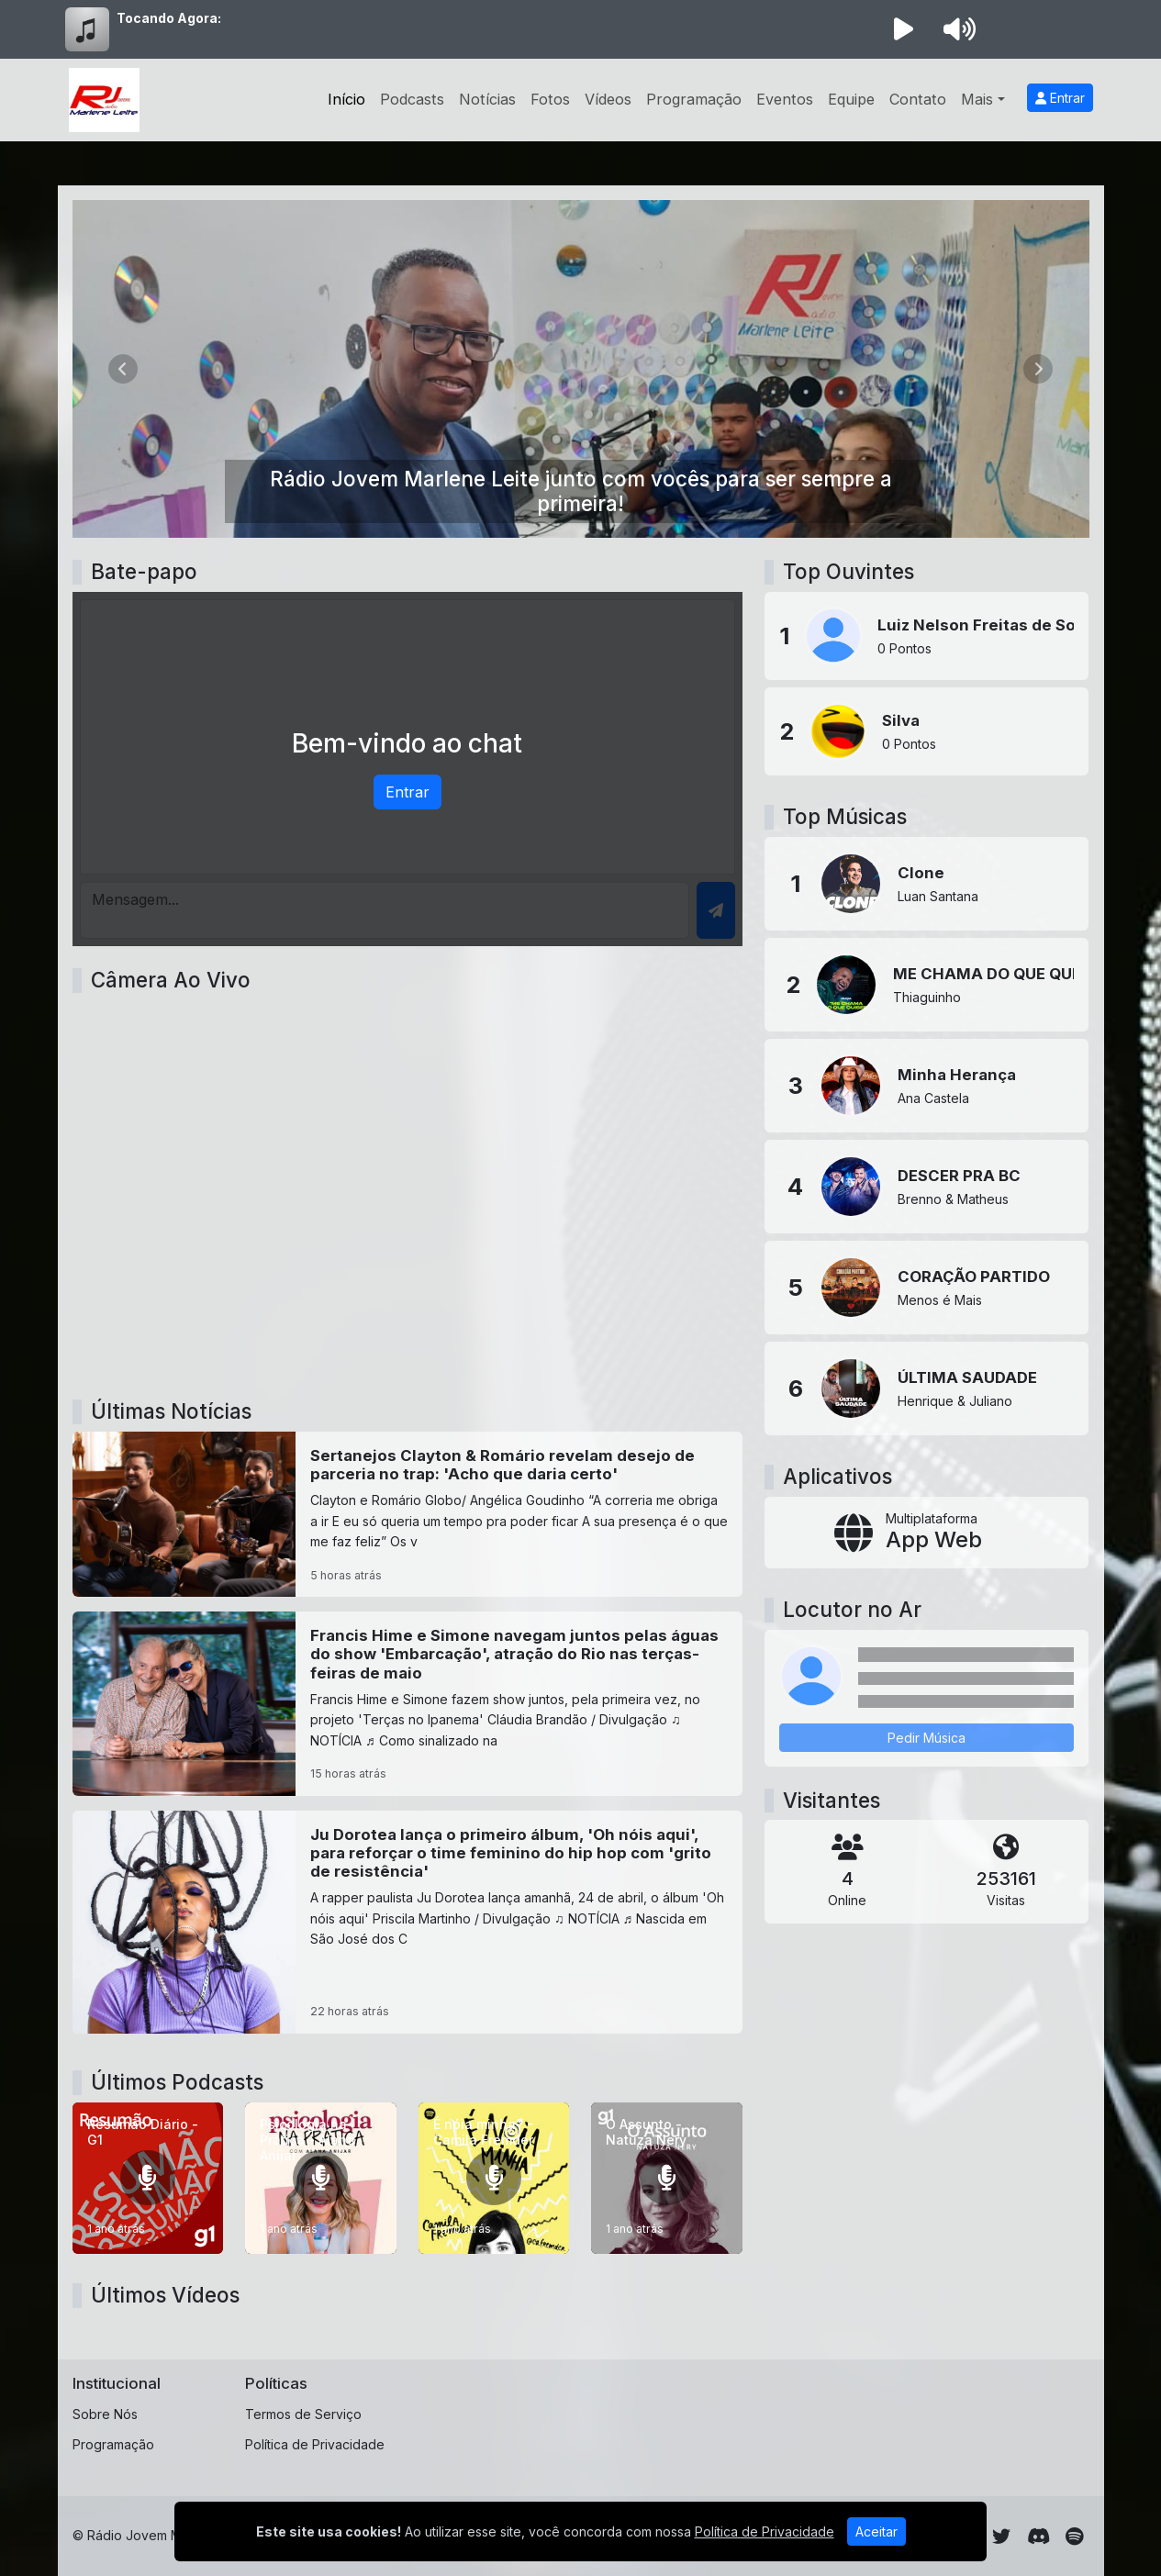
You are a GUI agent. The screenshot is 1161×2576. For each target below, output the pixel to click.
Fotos (550, 99)
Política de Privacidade (315, 2444)
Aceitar (876, 2531)
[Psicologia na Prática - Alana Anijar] (320, 2178)
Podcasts (412, 99)
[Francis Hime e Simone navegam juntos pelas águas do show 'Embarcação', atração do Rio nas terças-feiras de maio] (408, 1703)
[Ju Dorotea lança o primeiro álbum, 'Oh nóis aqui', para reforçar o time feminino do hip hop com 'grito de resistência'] (408, 1923)
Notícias (487, 99)
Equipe (851, 99)
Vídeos (608, 99)
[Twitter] (1001, 2537)
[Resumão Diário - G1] (148, 2178)
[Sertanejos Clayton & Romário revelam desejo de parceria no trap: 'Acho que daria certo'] (408, 1514)
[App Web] (926, 1532)
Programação (694, 99)
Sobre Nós (105, 2414)
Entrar (1060, 98)
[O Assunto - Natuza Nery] (666, 2178)
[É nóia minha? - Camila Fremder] (494, 2178)
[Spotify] (1074, 2537)
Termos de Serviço (303, 2414)
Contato (917, 99)
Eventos (784, 99)
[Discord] (1038, 2537)
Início (346, 99)
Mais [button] (977, 99)
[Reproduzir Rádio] (904, 29)
